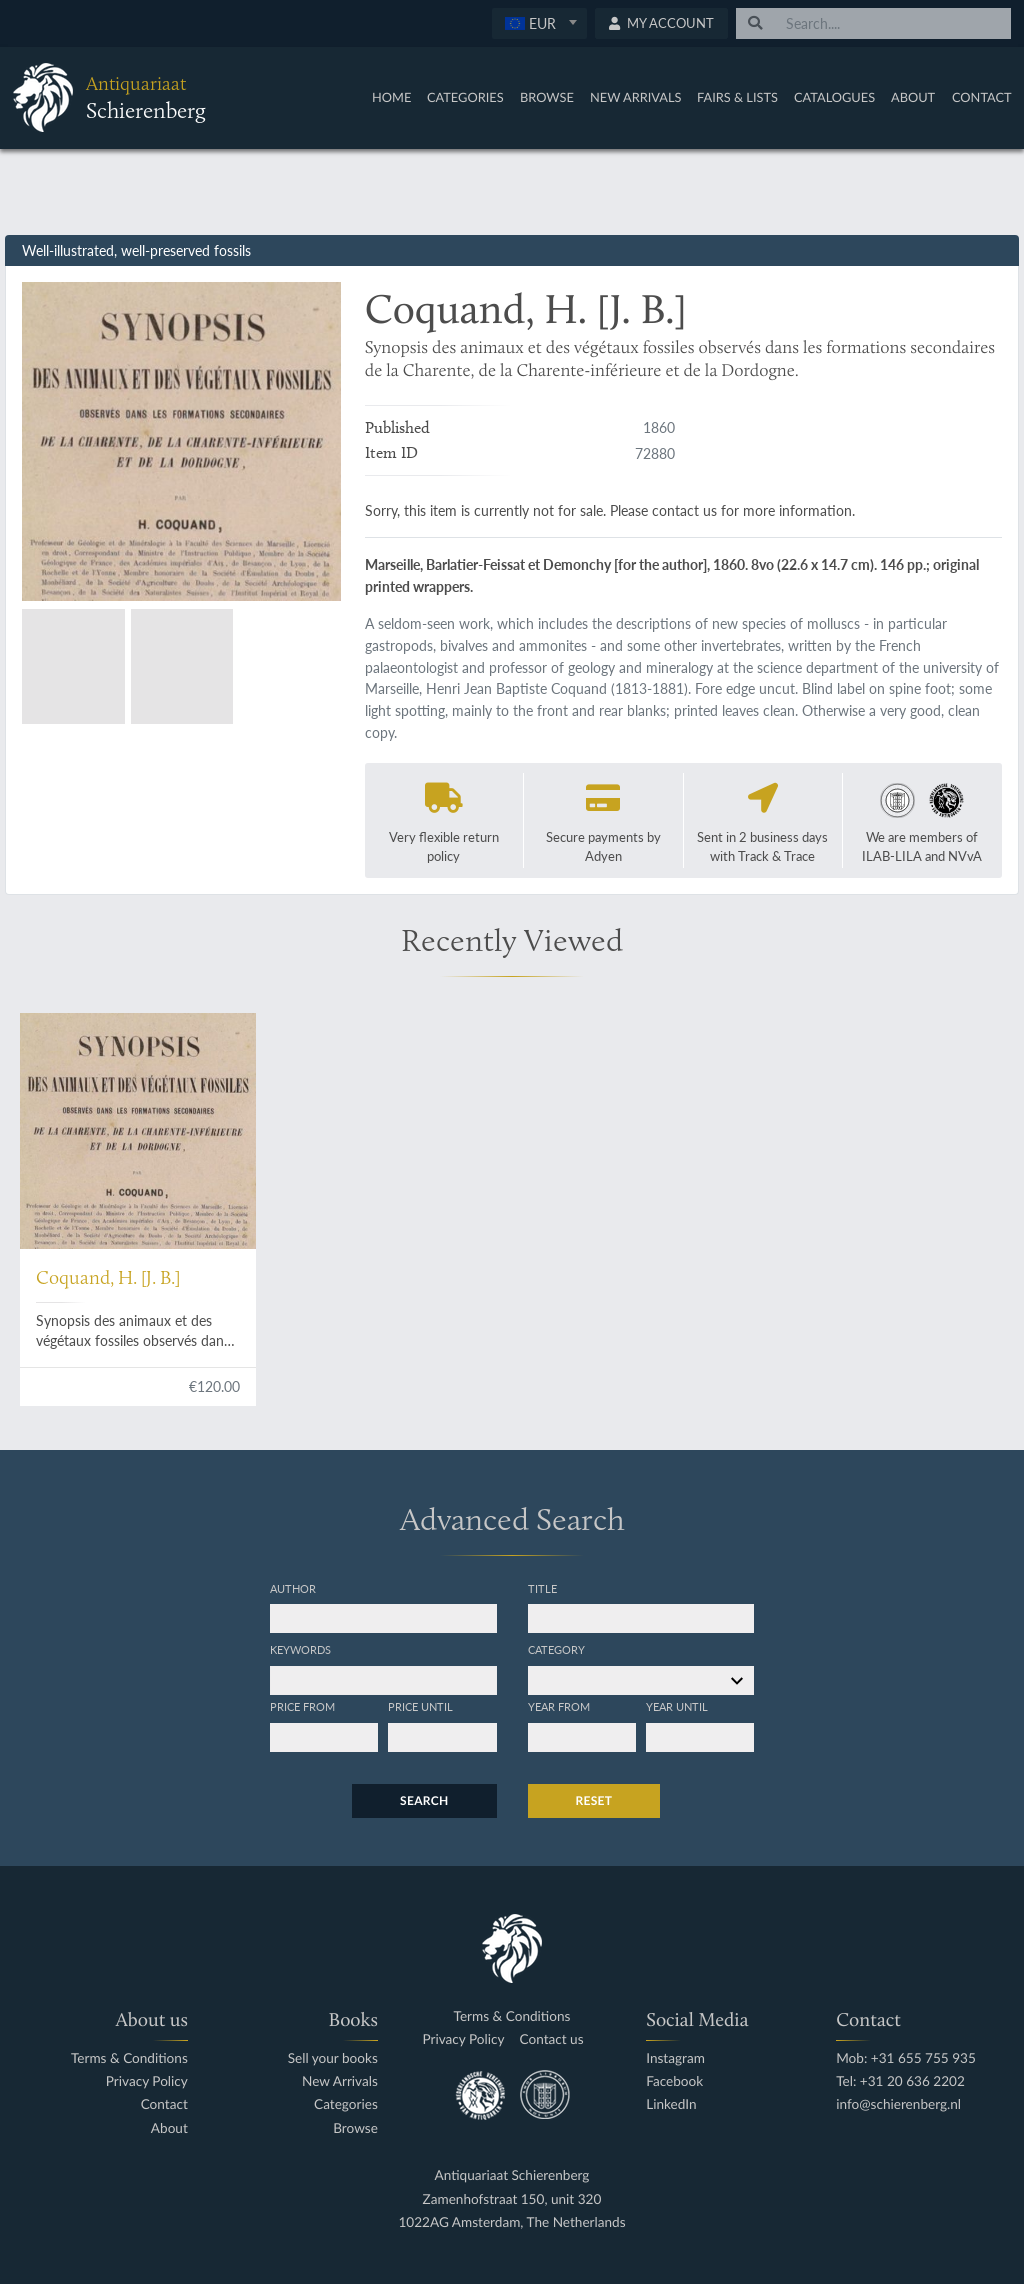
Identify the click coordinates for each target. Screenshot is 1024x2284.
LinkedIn (671, 2104)
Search (424, 1800)
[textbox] (539, 23)
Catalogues (834, 97)
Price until (420, 1706)
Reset (594, 1800)
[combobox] (539, 23)
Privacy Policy (147, 2081)
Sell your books (333, 2058)
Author (293, 1588)
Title (542, 1588)
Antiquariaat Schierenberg (512, 2175)
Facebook (674, 2081)
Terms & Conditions (129, 2058)
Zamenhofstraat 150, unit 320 (512, 2199)
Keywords (300, 1649)
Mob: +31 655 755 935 (906, 2058)
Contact (982, 97)
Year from (559, 1706)
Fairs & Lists (737, 97)
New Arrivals (636, 97)
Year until (677, 1706)
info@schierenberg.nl (898, 2104)
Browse (547, 97)
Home (391, 97)
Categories (465, 97)
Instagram (675, 2058)
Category (556, 1649)
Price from (302, 1706)
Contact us (552, 2039)
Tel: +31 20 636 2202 (900, 2081)
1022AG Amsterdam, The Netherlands (511, 2222)
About (913, 97)
